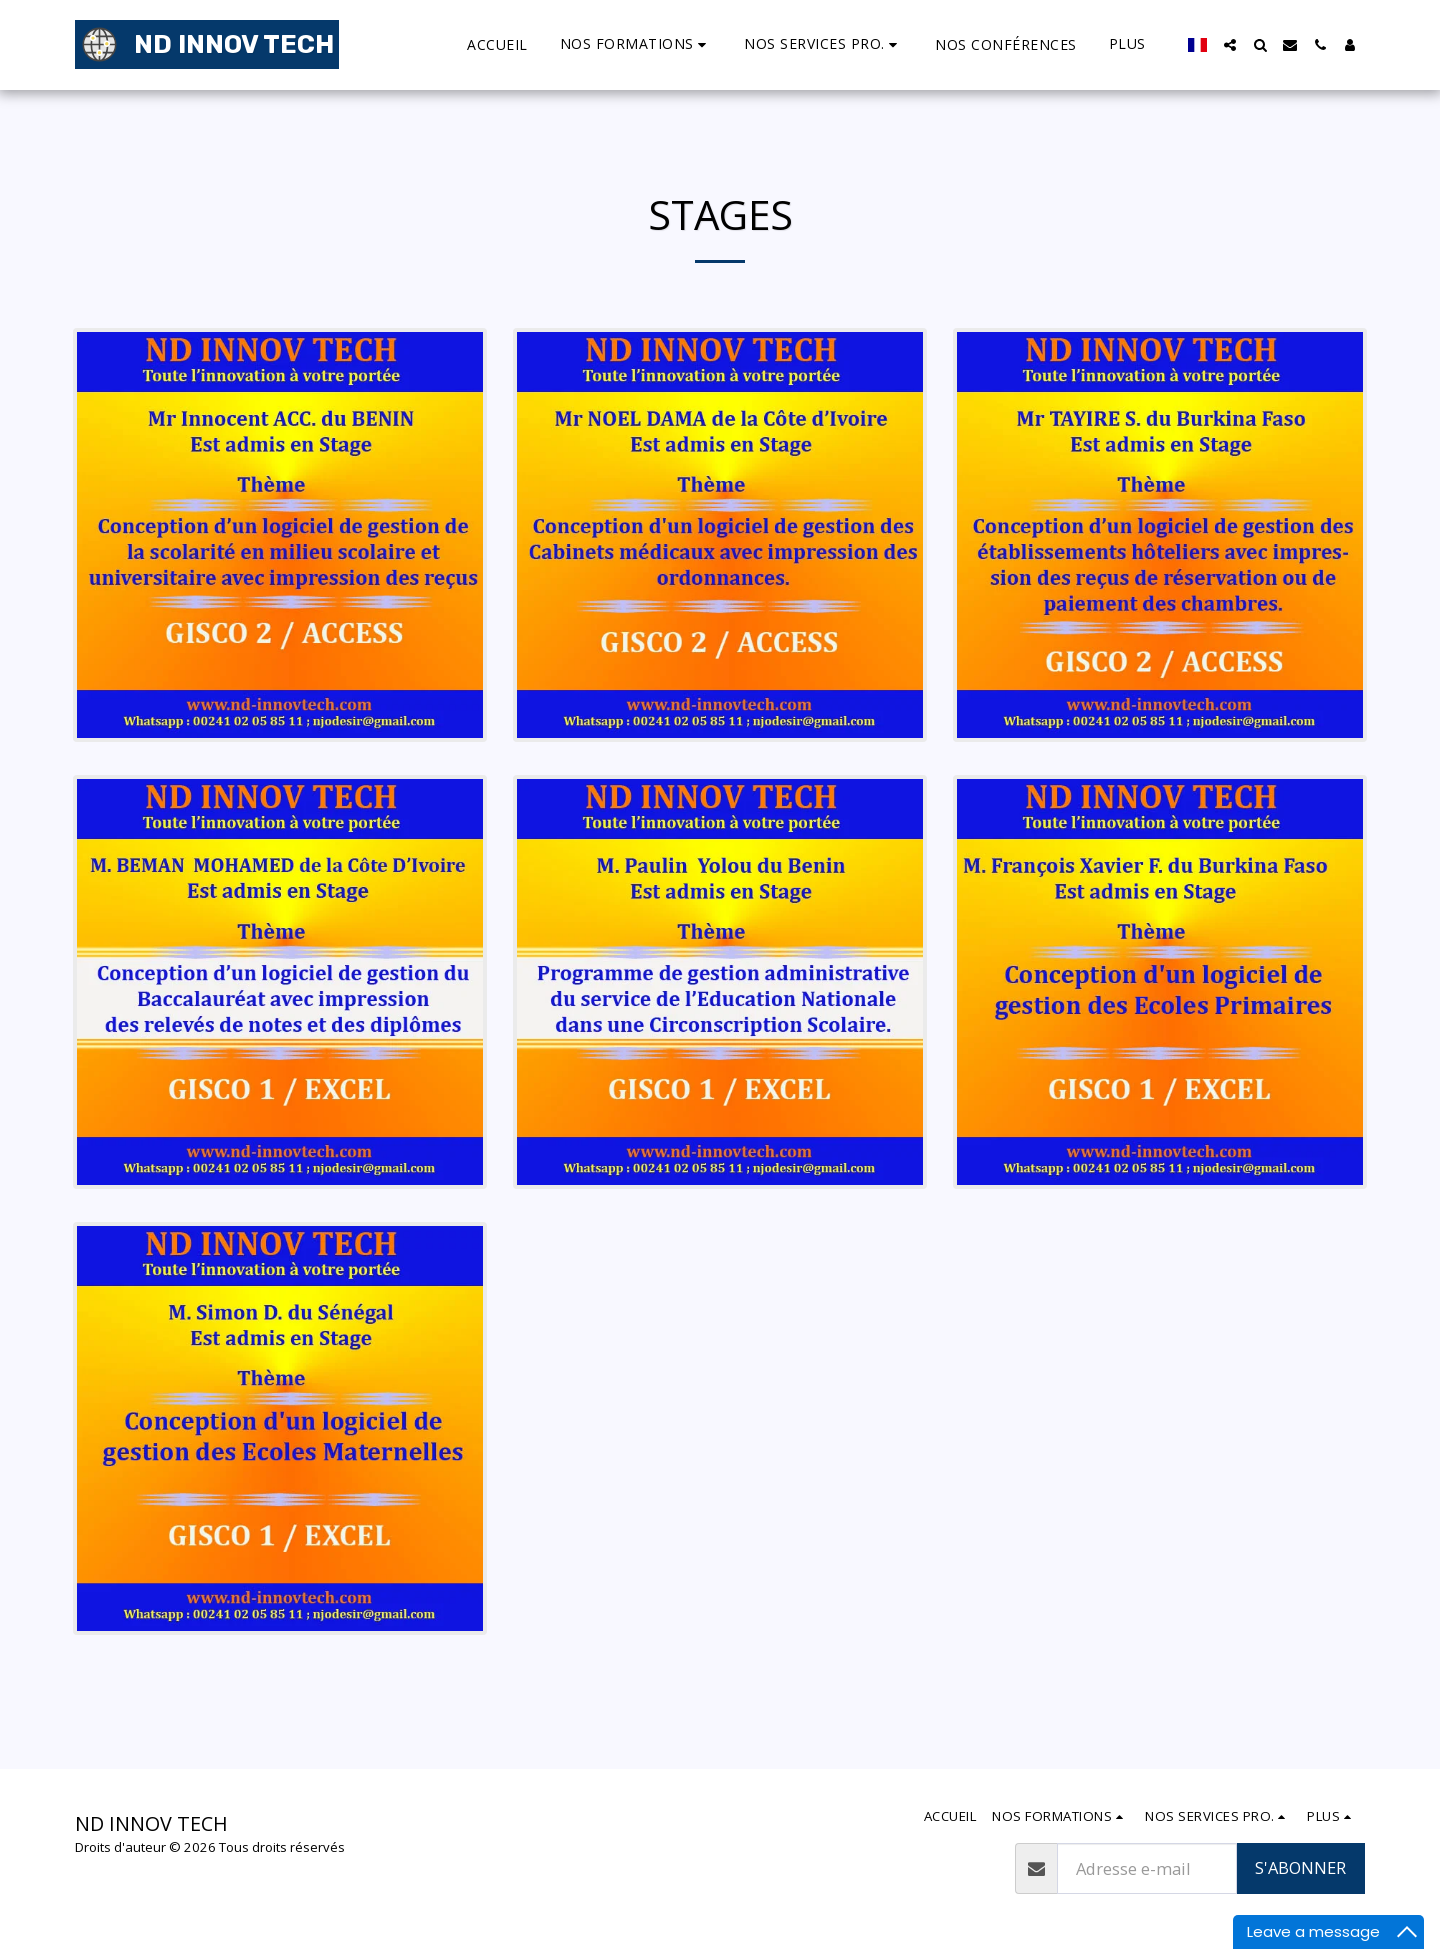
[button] (567, 44)
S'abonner (1300, 1867)
